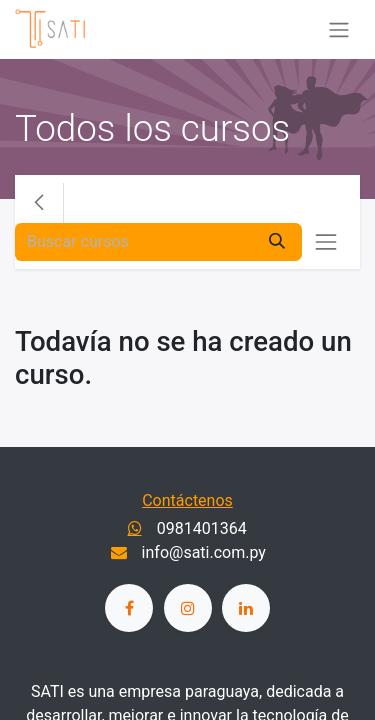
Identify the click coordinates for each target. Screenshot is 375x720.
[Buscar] (277, 242)
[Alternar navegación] (339, 29)
